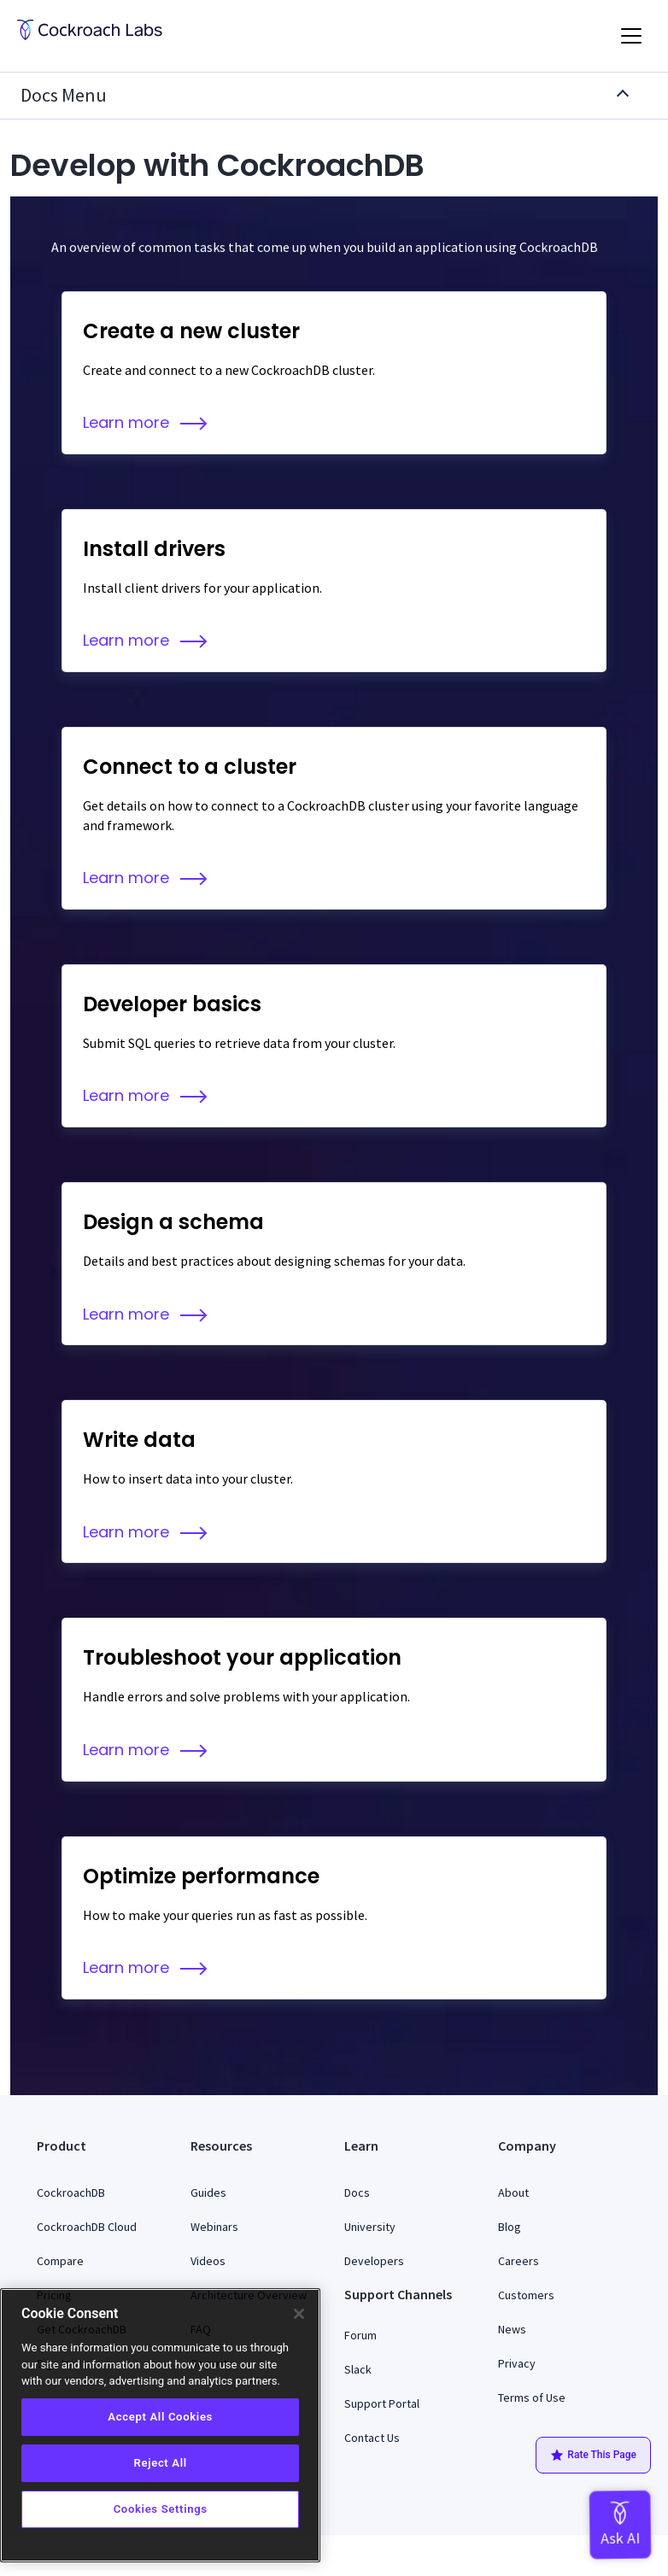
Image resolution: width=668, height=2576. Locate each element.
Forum (360, 2335)
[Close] (299, 2314)
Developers (374, 2261)
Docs (357, 2192)
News (512, 2329)
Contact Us (372, 2437)
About (513, 2192)
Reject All (159, 2462)
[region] (160, 2425)
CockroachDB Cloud (87, 2226)
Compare (60, 2261)
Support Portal (381, 2403)
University (370, 2226)
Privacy (517, 2363)
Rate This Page (593, 2455)
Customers (526, 2295)
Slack (358, 2369)
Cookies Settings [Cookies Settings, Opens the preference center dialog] (161, 2509)
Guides (208, 2192)
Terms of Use (531, 2397)
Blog (509, 2226)
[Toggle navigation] (631, 36)
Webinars (214, 2226)
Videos (208, 2261)
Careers (518, 2261)
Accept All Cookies (160, 2416)
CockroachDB (71, 2192)
